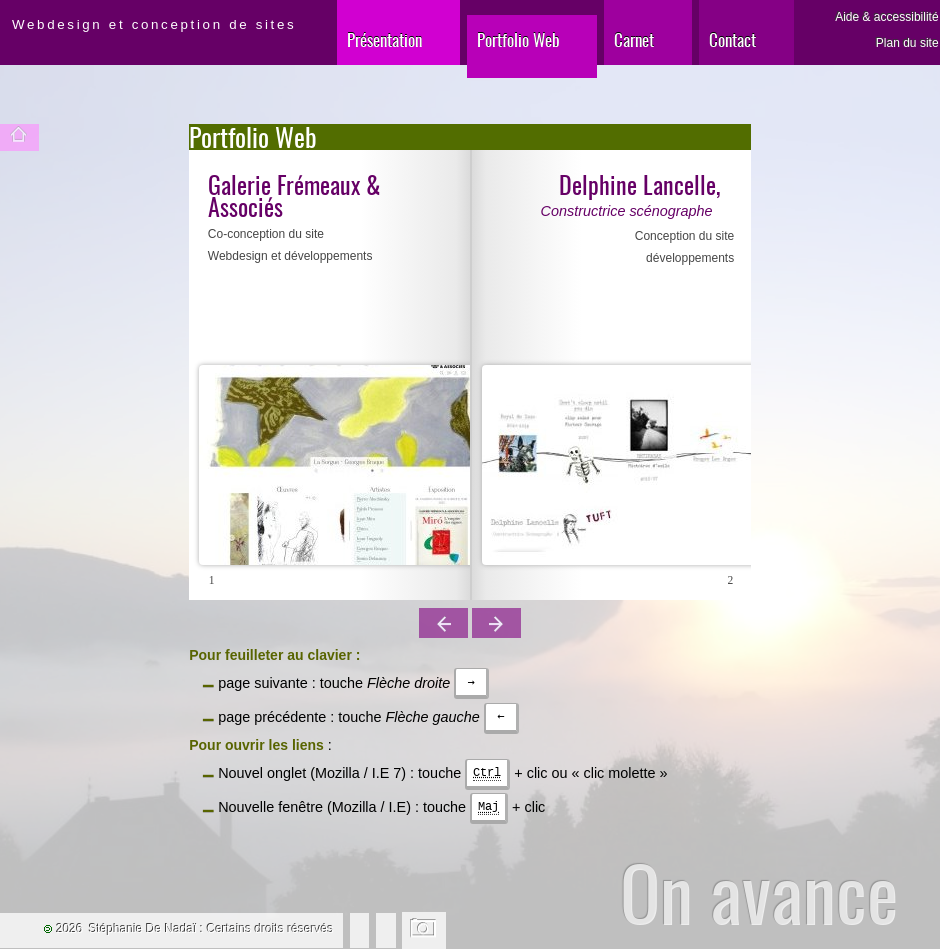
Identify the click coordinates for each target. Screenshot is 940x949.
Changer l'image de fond (424, 930)
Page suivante (496, 623)
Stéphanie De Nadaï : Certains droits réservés (211, 929)
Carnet (634, 39)
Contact (732, 39)
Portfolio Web (518, 39)
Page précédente (443, 623)
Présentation (384, 39)
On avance (759, 892)
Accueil (19, 137)
